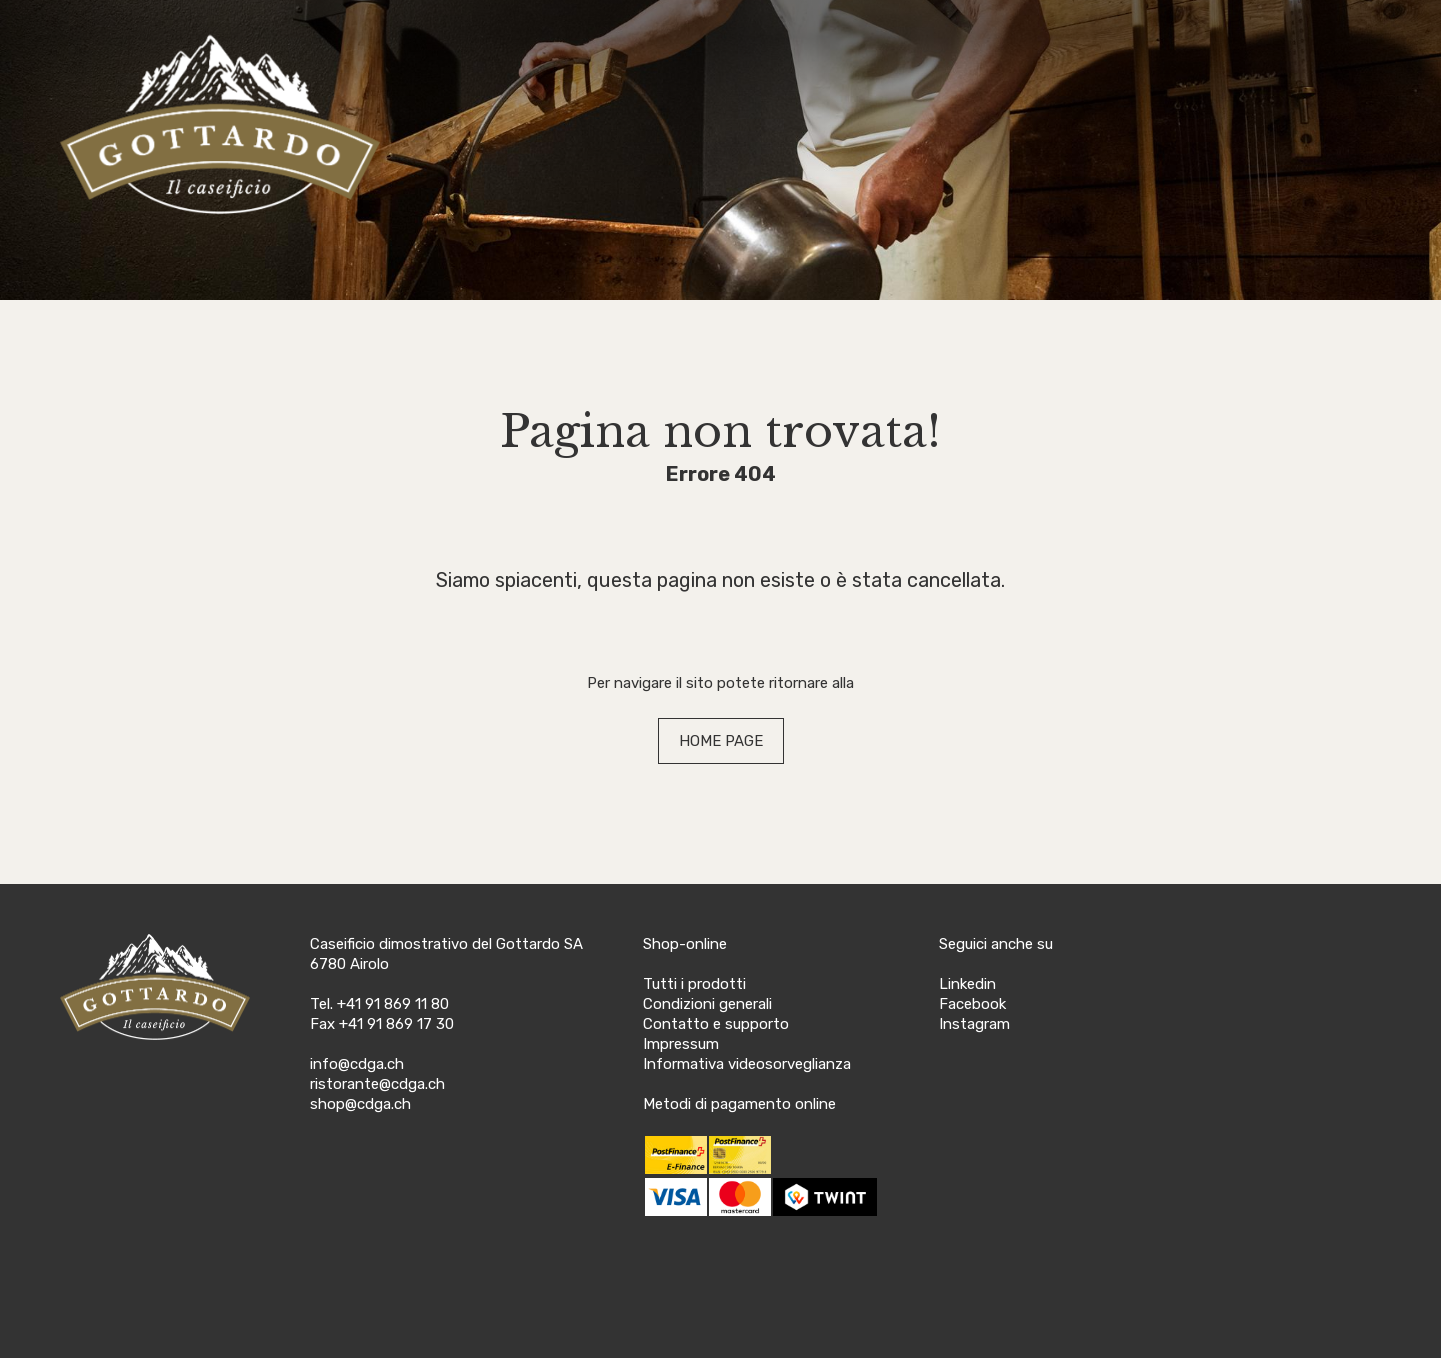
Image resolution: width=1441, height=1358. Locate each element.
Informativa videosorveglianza (747, 1064)
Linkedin (967, 984)
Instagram (974, 1024)
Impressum (681, 1044)
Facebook (972, 1004)
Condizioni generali (707, 1004)
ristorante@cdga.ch (377, 1084)
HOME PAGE (721, 741)
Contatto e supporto (716, 1024)
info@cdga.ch (357, 1064)
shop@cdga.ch (360, 1104)
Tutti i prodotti (694, 984)
